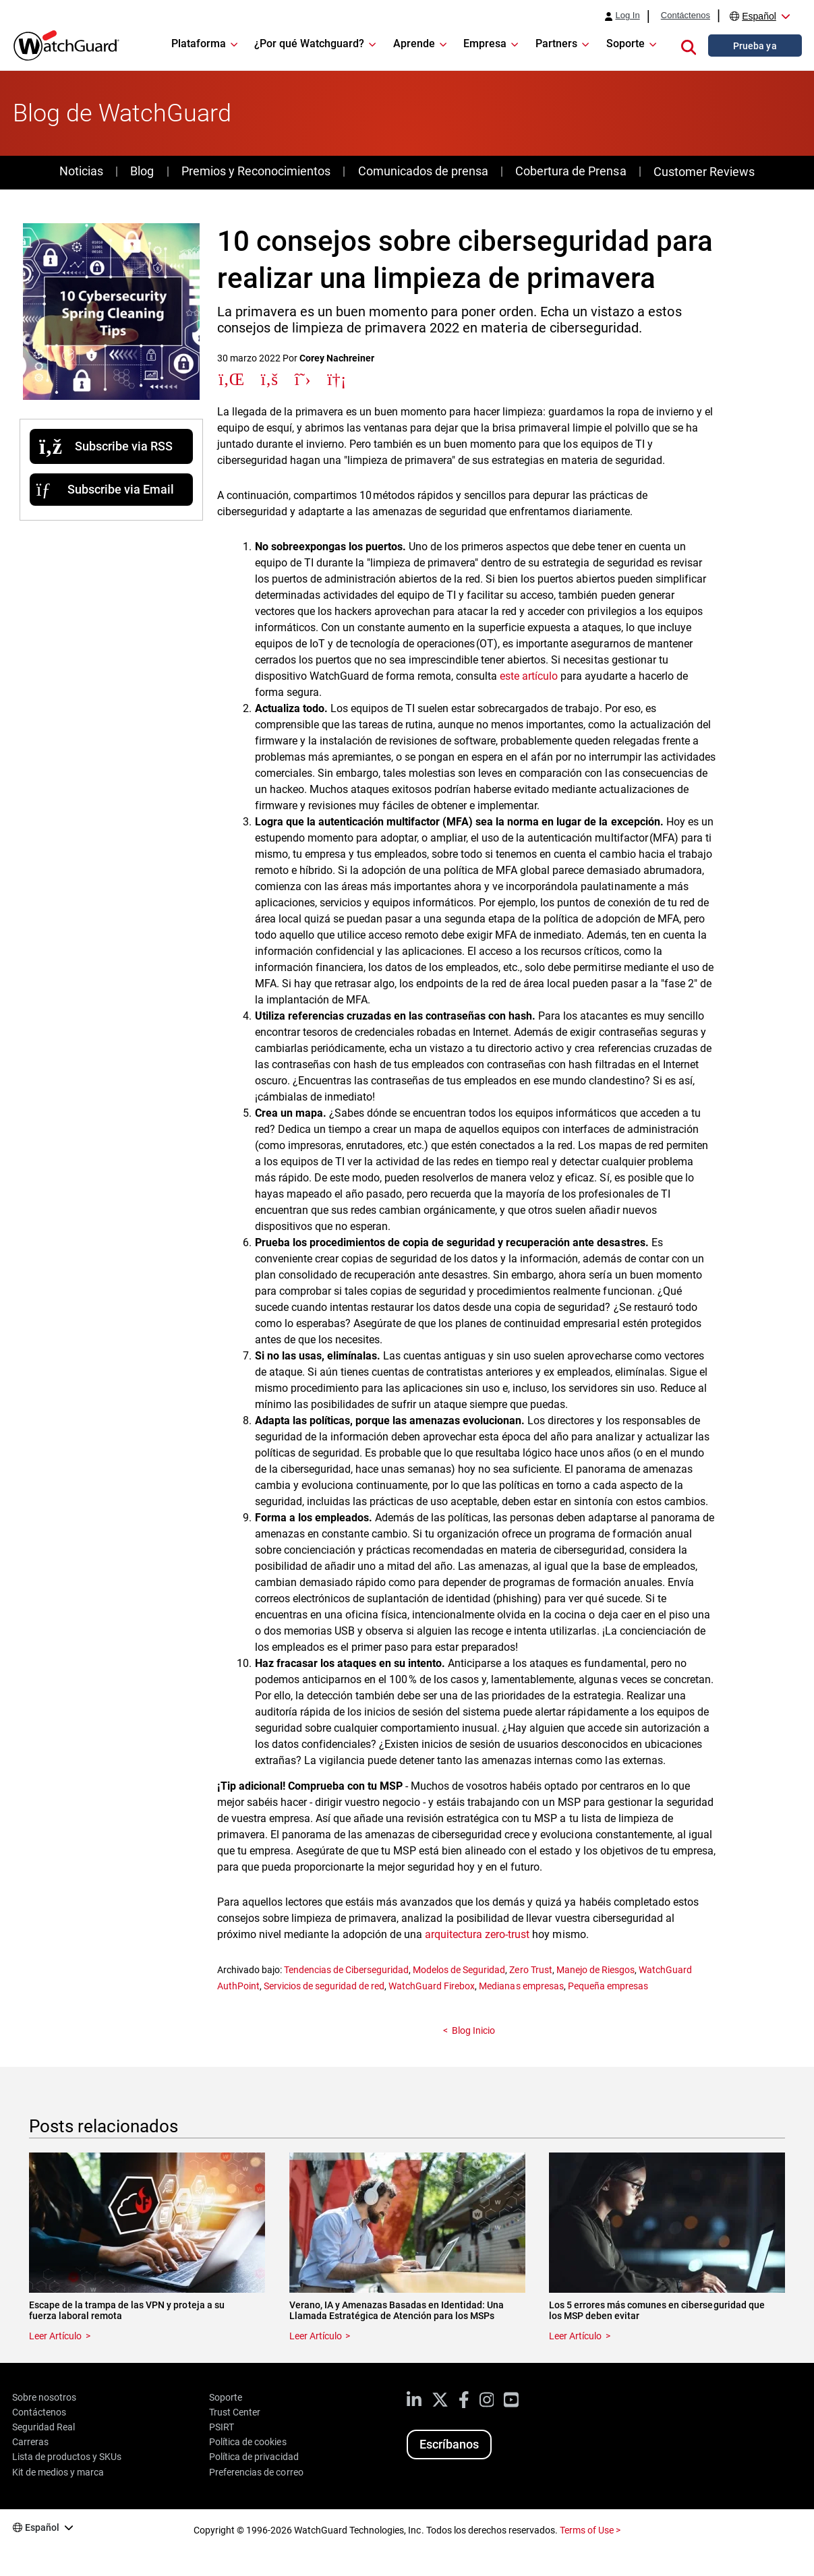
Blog (142, 171)
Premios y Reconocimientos (255, 171)
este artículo (529, 676)
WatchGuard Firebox (431, 1986)
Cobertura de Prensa (570, 171)
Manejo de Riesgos (595, 1969)
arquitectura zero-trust (477, 1934)
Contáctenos (685, 15)
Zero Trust (530, 1969)
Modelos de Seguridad (459, 1969)
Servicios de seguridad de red (324, 1986)
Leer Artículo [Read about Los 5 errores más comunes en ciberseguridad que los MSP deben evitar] (575, 2336)
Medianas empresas (521, 1986)
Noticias (81, 171)
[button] (688, 45)
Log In (627, 15)
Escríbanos (449, 2444)
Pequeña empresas (608, 1986)
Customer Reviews (704, 172)
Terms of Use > (590, 2530)
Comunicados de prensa (423, 171)
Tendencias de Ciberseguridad (346, 1969)
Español (759, 16)
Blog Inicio (473, 2030)
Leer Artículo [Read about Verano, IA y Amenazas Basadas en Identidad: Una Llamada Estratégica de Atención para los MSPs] (315, 2336)
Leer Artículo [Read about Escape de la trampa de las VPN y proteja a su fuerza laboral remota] (55, 2336)
